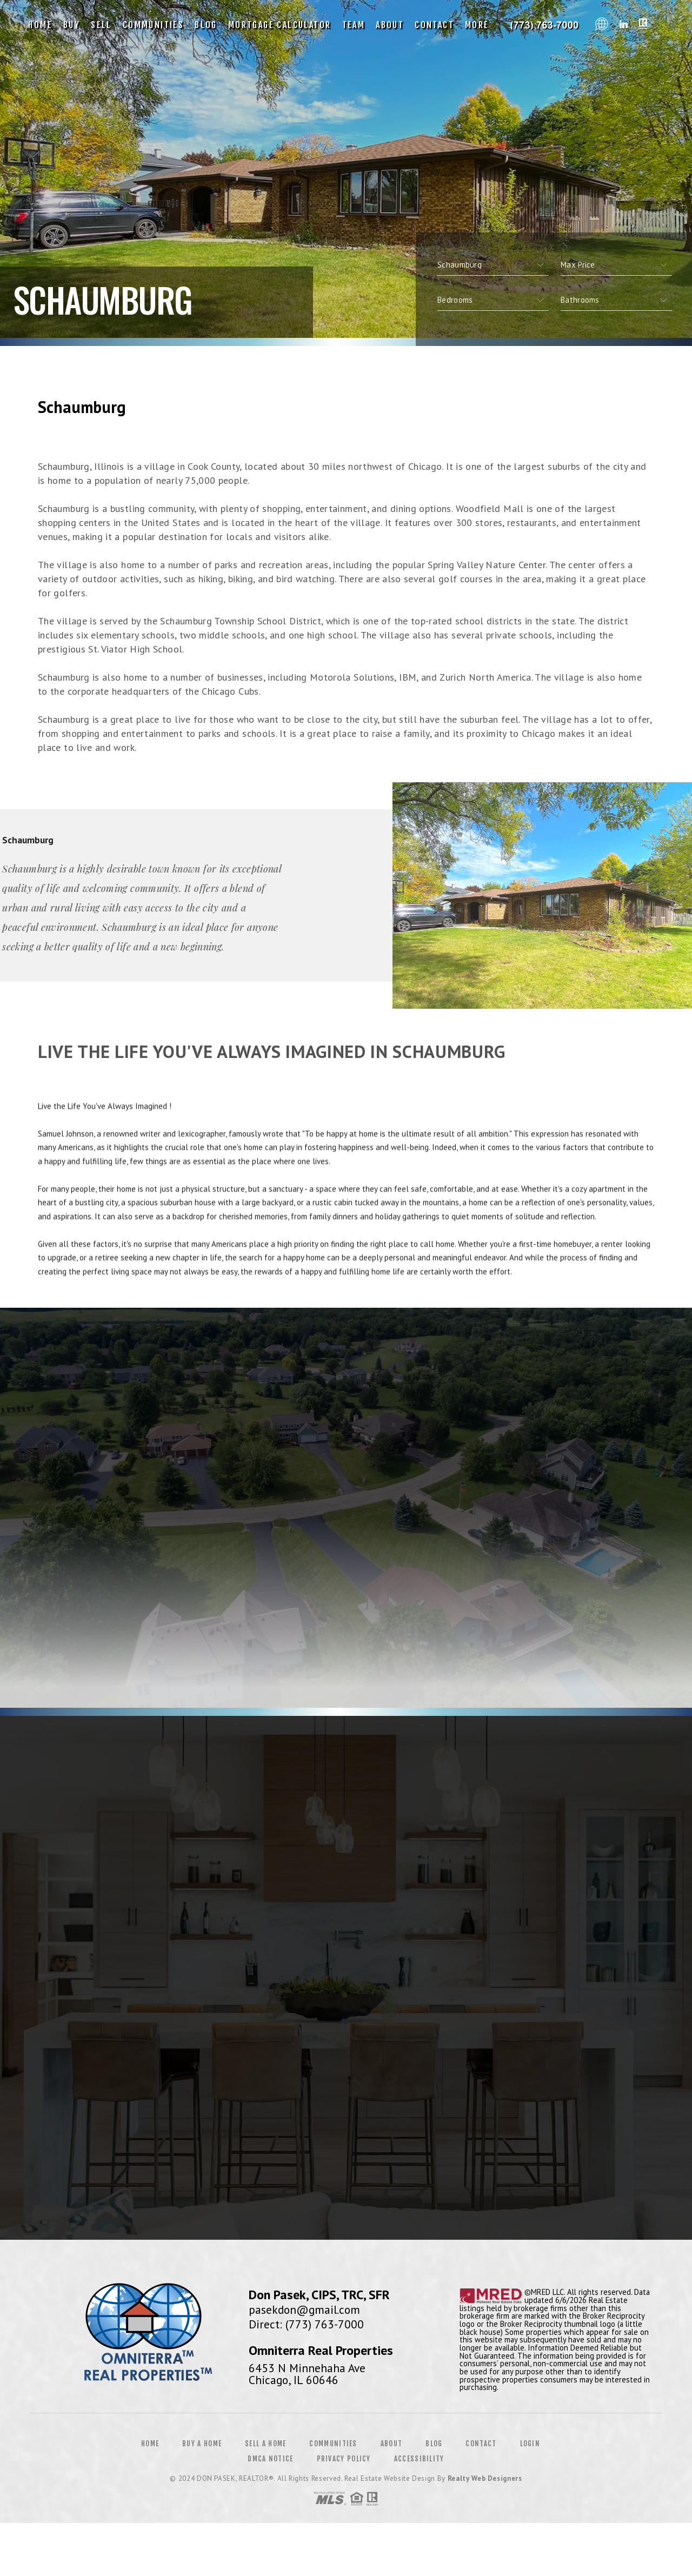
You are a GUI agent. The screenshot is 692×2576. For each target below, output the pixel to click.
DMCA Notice (270, 2458)
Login (530, 2443)
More (477, 24)
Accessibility (419, 2458)
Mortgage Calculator (279, 24)
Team (353, 24)
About (390, 24)
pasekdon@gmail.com (304, 2309)
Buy (71, 24)
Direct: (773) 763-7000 (306, 2324)
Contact (434, 24)
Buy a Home (202, 2443)
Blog (206, 24)
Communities (153, 24)
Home (40, 24)
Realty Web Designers (485, 2478)
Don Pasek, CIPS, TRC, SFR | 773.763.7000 (545, 24)
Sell (101, 24)
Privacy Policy (344, 2458)
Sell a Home (265, 2443)
